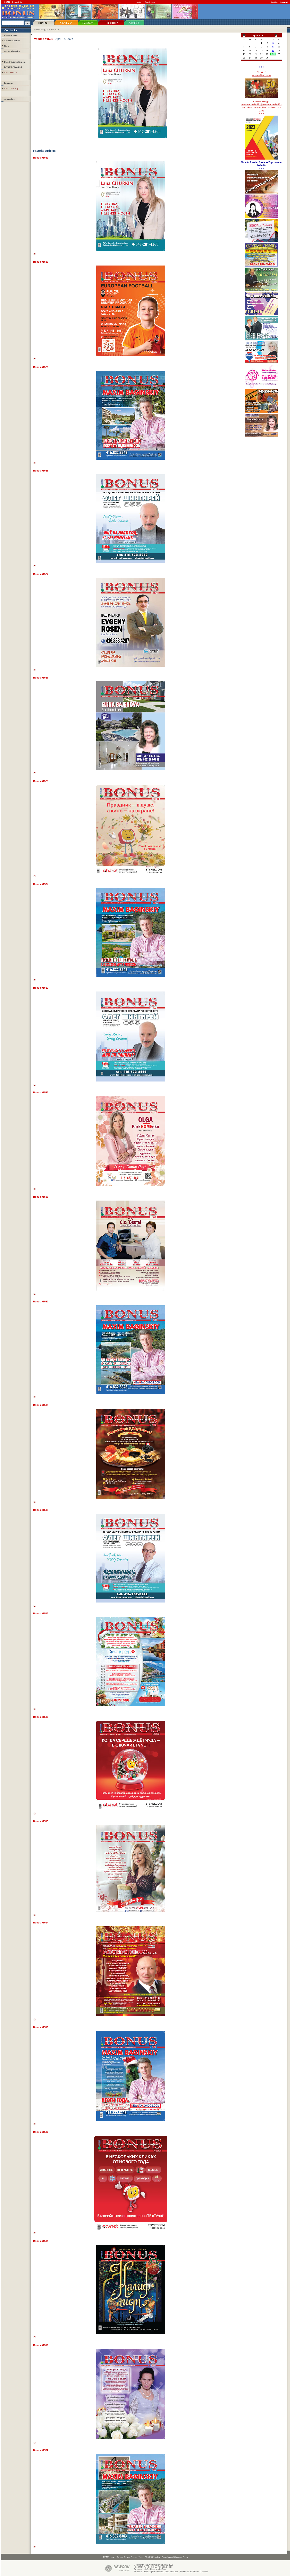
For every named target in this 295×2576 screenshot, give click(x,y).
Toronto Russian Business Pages (130, 2557)
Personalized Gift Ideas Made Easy (150, 2569)
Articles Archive (12, 40)
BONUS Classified (152, 2557)
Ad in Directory (11, 88)
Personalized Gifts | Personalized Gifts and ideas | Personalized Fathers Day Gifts (261, 107)
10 (273, 46)
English (274, 2)
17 (273, 50)
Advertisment (167, 2557)
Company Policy (181, 2557)
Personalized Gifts (261, 75)
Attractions (9, 99)
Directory (8, 83)
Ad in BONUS (10, 72)
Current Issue (10, 35)
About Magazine (12, 51)
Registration (150, 2)
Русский (284, 2)
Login (138, 2)
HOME (7, 2)
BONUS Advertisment (14, 62)
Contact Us (17, 2)
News (6, 46)
